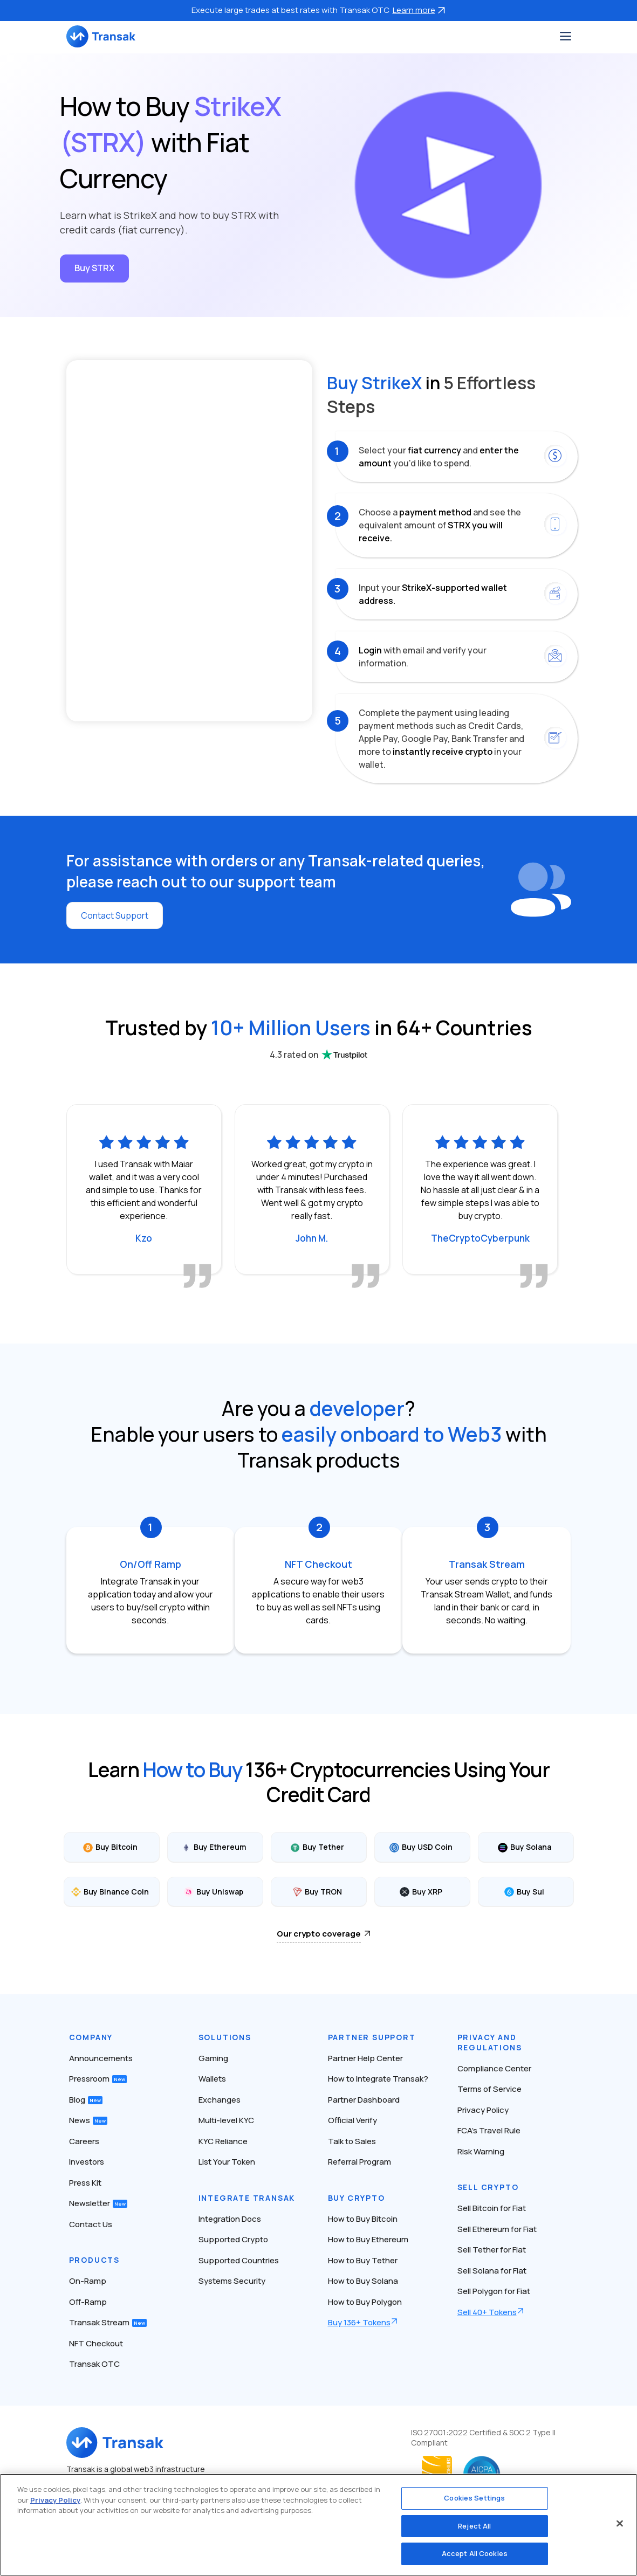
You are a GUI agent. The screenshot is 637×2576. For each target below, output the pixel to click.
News (88, 2120)
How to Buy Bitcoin (363, 2218)
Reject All (474, 2526)
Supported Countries (238, 2260)
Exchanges (219, 2099)
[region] (318, 2525)
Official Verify (352, 2120)
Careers (84, 2141)
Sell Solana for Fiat (491, 2270)
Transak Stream (108, 2322)
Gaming (213, 2058)
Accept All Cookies (475, 2553)
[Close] (620, 2524)
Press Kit (85, 2182)
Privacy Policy (483, 2110)
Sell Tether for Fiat (491, 2249)
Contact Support (114, 915)
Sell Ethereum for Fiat (497, 2229)
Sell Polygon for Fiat (493, 2291)
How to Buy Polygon (365, 2302)
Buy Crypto (356, 2198)
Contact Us (90, 2224)
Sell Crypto (488, 2187)
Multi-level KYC (226, 2120)
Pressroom (98, 2078)
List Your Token (226, 2161)
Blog (85, 2099)
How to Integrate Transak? (378, 2078)
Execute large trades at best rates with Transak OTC (318, 10)
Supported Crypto (233, 2239)
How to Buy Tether (363, 2260)
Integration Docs (229, 2218)
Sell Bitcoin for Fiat (491, 2208)
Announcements (101, 2058)
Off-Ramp (88, 2302)
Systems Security (231, 2280)
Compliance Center (494, 2068)
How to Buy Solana (363, 2280)
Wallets (212, 2078)
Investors (86, 2161)
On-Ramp (87, 2280)
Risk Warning (480, 2151)
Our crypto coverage (319, 1933)
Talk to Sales (352, 2141)
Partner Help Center (365, 2058)
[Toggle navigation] (565, 36)
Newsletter (98, 2203)
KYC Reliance (223, 2141)
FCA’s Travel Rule (488, 2130)
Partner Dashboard (364, 2099)
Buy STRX (94, 268)
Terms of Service (489, 2089)
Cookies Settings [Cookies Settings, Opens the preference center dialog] (474, 2498)
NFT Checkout (96, 2343)
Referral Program (359, 2161)
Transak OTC (94, 2364)
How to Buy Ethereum (368, 2239)
